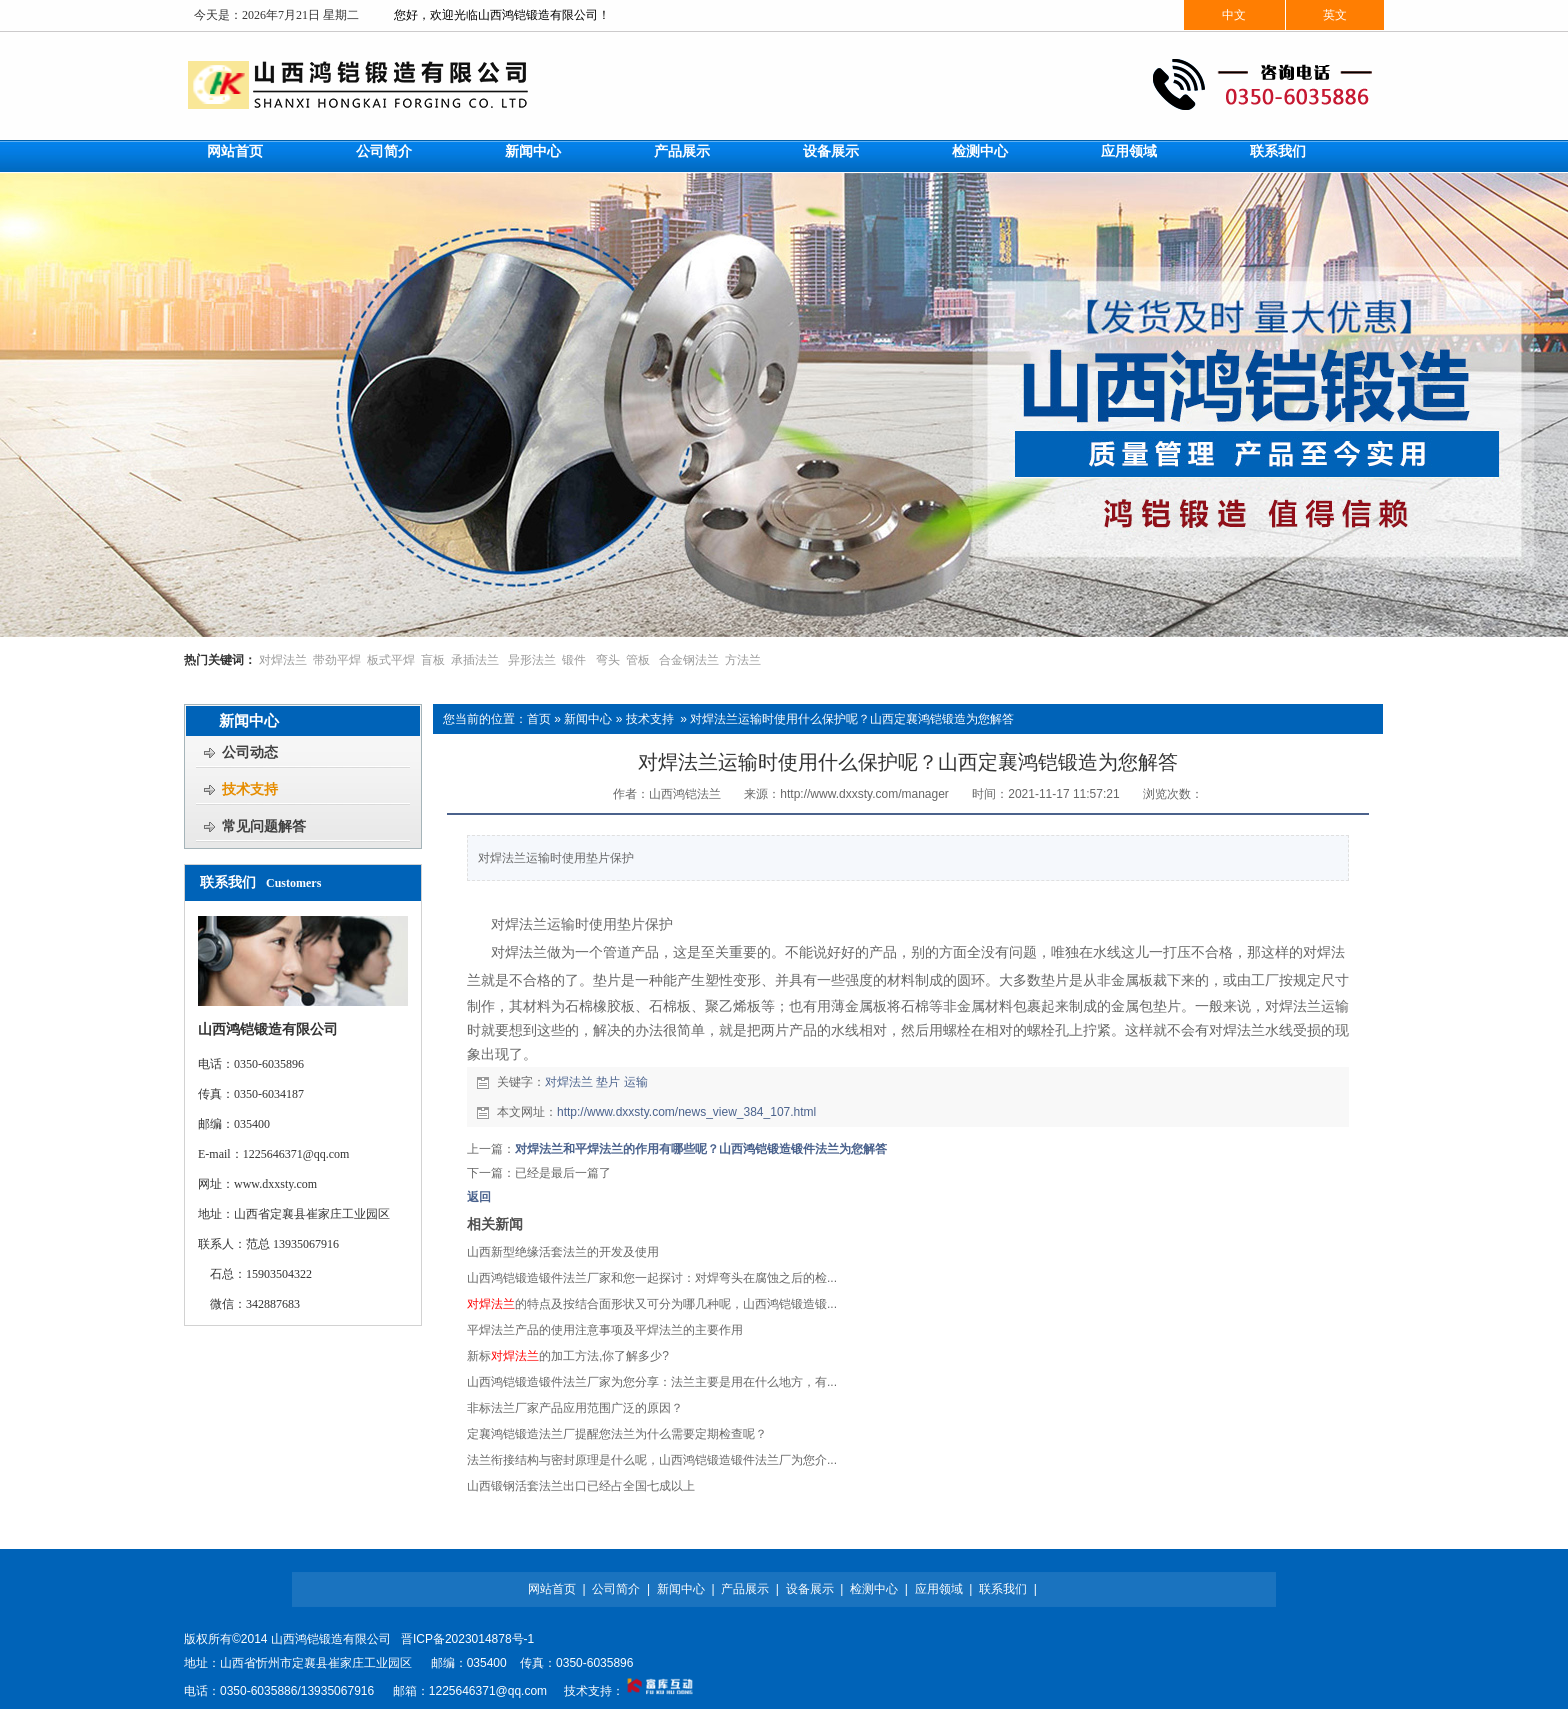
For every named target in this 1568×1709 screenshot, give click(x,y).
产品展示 (745, 1589)
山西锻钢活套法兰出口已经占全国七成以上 (581, 1486)
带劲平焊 (337, 660)
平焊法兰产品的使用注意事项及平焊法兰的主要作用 (605, 1330)
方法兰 (743, 660)
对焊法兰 (283, 660)
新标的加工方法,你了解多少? (568, 1356)
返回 (479, 1197)
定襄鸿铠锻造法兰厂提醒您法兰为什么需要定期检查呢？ (617, 1434)
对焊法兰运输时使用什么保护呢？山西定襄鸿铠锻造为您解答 (852, 719)
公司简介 (616, 1589)
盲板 (433, 660)
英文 (1335, 15)
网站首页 (552, 1589)
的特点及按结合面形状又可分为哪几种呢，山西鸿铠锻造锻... (652, 1304)
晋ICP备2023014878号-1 (467, 1639)
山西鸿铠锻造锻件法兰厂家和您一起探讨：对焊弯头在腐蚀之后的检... (652, 1278)
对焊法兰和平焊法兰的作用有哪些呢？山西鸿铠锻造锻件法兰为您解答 (701, 1149)
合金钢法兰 (689, 660)
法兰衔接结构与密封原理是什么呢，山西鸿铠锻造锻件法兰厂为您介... (652, 1460)
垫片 (608, 1082)
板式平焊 (391, 660)
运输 (636, 1082)
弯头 (608, 660)
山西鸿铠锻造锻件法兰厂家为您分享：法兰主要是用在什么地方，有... (652, 1382)
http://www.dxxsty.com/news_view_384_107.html (686, 1112)
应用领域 (939, 1589)
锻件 (574, 660)
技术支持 (650, 719)
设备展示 (810, 1589)
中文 (1234, 15)
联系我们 (1003, 1589)
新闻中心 (588, 719)
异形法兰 (532, 660)
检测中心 (874, 1589)
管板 (638, 660)
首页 (539, 719)
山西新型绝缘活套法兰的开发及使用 (563, 1252)
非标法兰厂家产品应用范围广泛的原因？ (575, 1408)
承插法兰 (475, 660)
